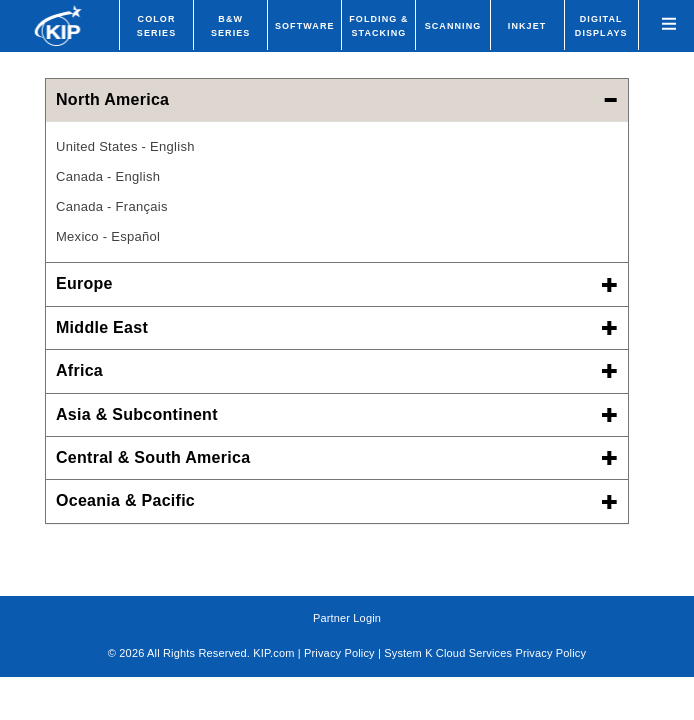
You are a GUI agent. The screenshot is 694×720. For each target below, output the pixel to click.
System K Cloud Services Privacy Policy (485, 653)
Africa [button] (337, 370)
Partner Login (347, 618)
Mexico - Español (108, 236)
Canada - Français (112, 206)
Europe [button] (337, 283)
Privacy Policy (339, 653)
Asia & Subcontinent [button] (337, 414)
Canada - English (108, 176)
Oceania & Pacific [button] (337, 500)
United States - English (125, 146)
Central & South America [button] (337, 457)
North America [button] (337, 99)
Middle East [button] (337, 327)
